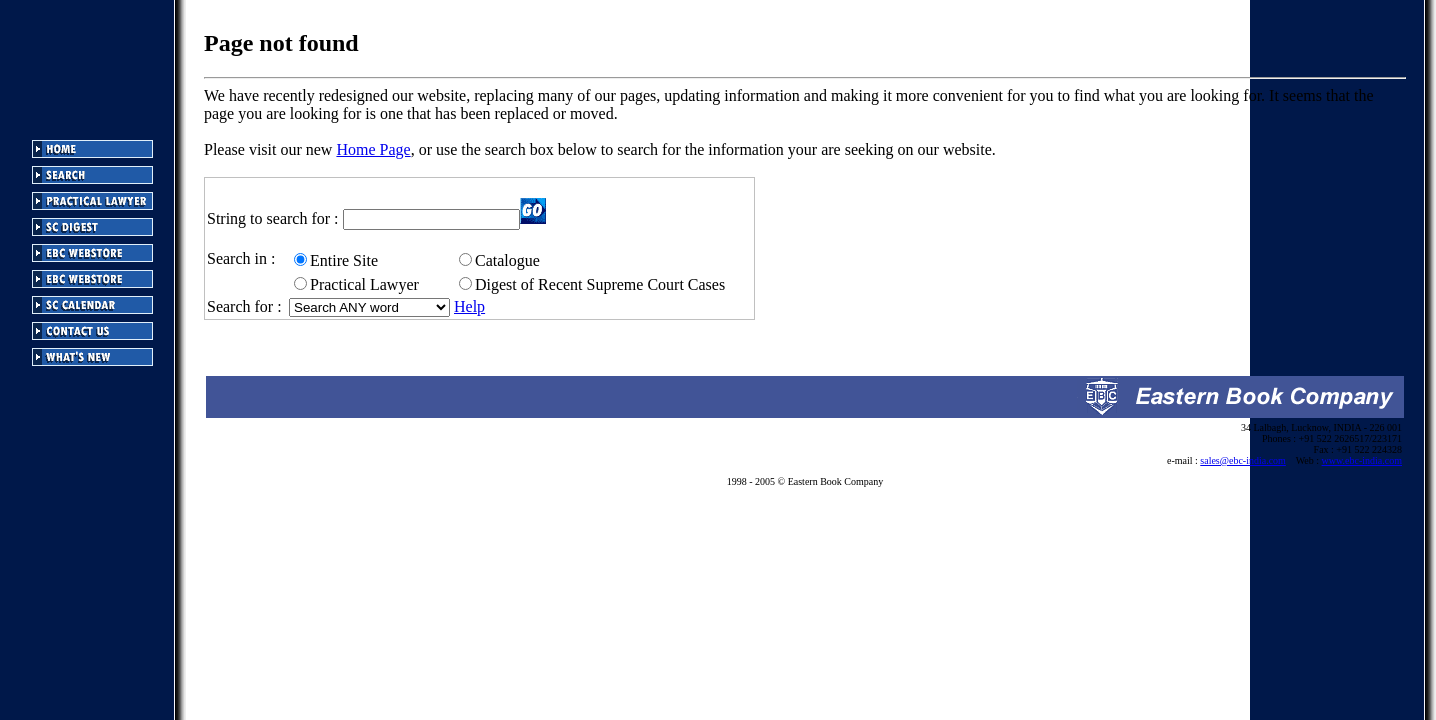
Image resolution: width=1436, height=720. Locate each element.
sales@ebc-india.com (1243, 460)
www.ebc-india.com (1362, 460)
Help (469, 306)
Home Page (373, 149)
